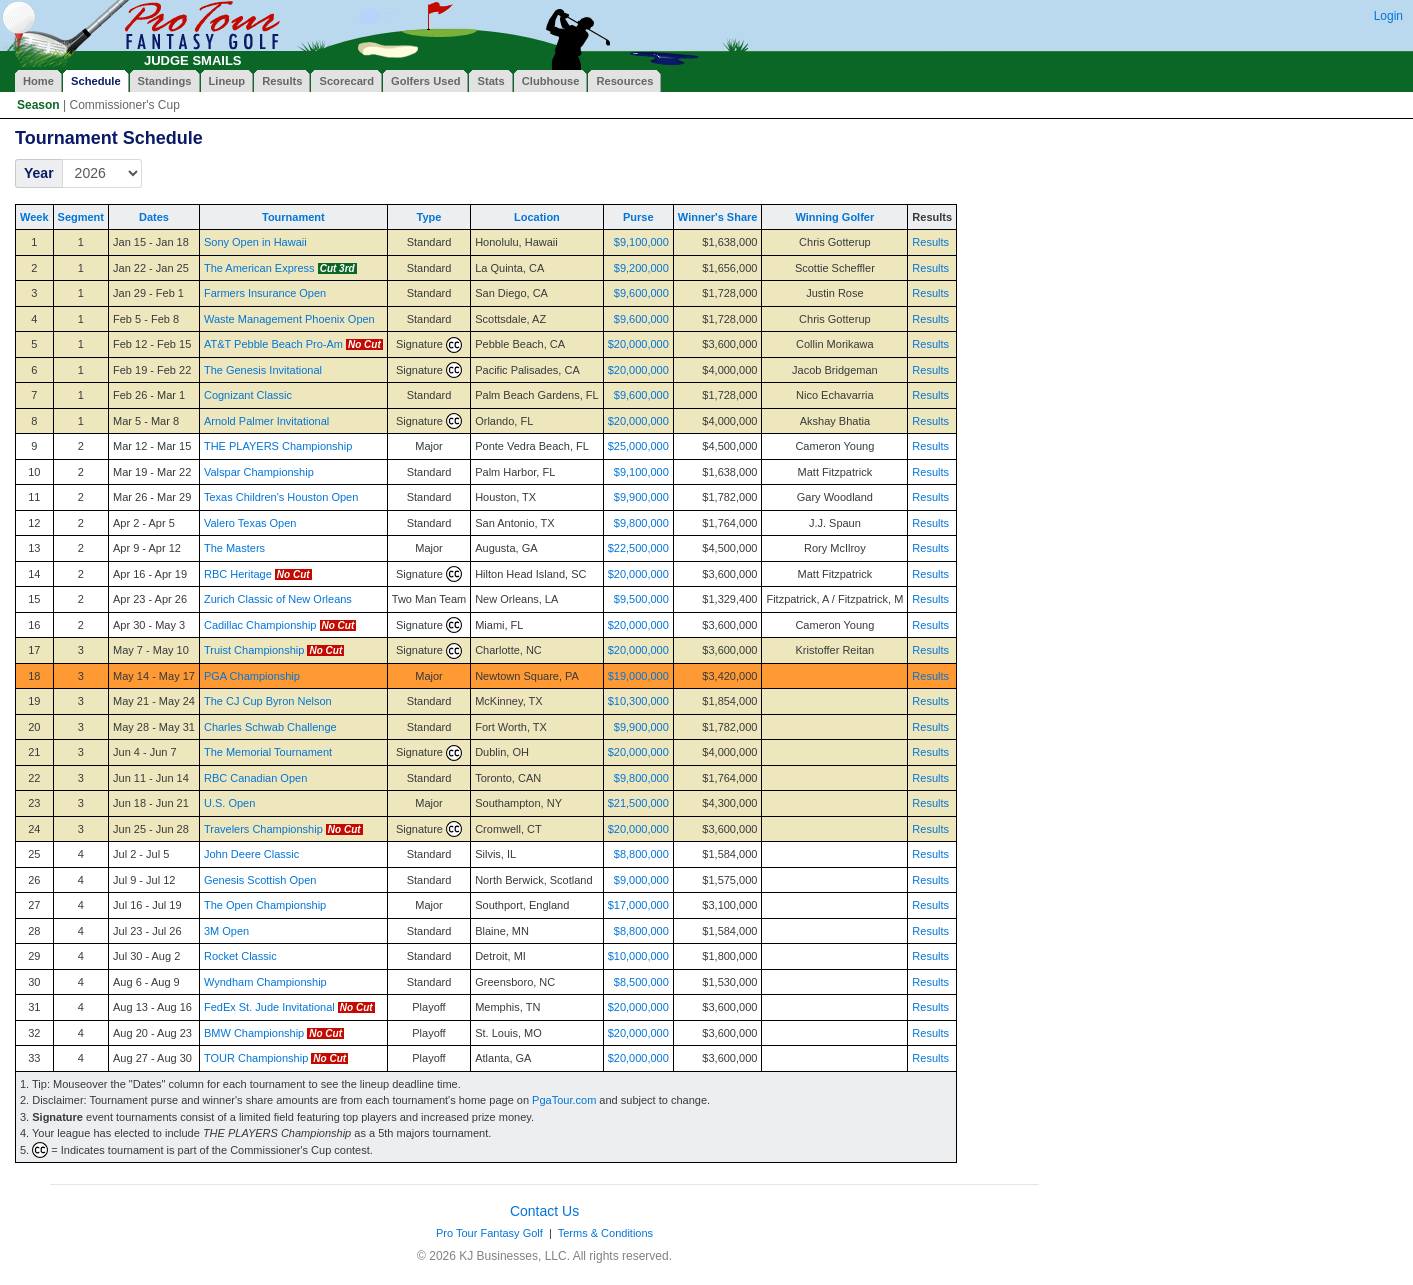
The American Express (259, 268)
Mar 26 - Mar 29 (152, 497)
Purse (638, 217)
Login (1388, 16)
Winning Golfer (835, 217)
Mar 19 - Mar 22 (152, 472)
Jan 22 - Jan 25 (151, 268)
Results (930, 242)
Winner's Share (718, 217)
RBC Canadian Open (255, 778)
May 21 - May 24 (154, 701)
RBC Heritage (238, 574)
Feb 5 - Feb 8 (146, 319)
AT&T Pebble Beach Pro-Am (273, 344)
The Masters (234, 548)
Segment (81, 217)
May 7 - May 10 (151, 650)
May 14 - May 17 (154, 676)
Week (34, 217)
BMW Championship (254, 1033)
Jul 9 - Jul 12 (144, 880)
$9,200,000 (641, 268)
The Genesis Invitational (263, 370)
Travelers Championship (263, 829)
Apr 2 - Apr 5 (144, 523)
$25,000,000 (638, 446)
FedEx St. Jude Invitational (269, 1007)
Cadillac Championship (260, 625)
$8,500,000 (641, 982)
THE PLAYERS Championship (278, 446)
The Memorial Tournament (268, 752)
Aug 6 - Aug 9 (146, 982)
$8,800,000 (641, 854)
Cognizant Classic (248, 395)
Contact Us (544, 1211)
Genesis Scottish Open (260, 880)
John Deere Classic (251, 854)
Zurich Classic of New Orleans (278, 599)
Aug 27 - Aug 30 (152, 1058)
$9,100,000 (641, 242)
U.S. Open (229, 803)
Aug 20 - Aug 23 (152, 1033)
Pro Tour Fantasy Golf (489, 1233)
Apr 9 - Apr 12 (147, 548)
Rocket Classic (240, 956)
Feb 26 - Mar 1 (149, 395)
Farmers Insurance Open (265, 293)
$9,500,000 (641, 599)
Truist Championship (254, 650)
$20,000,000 (638, 344)
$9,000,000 (641, 880)
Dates (154, 217)
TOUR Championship (256, 1058)
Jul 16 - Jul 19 (147, 905)
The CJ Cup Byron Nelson (268, 701)
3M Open (226, 931)
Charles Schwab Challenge (270, 727)
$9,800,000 (641, 523)
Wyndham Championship (265, 982)
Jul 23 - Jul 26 (147, 931)
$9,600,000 (641, 293)
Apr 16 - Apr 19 (150, 574)
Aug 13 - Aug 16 (152, 1007)
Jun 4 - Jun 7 (145, 752)
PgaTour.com (564, 1100)
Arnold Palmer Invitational (266, 421)
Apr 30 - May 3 (149, 625)
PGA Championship (252, 676)
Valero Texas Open (250, 523)
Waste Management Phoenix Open (289, 319)
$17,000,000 (638, 905)
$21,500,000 (638, 803)
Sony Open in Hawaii (255, 242)
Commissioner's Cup (124, 105)
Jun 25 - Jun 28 (151, 829)
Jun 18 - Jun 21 (151, 803)
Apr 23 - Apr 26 (150, 599)
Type (429, 217)
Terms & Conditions (605, 1233)
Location (537, 217)
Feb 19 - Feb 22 (152, 370)
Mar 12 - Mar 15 (152, 446)
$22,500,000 (638, 548)
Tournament (293, 217)
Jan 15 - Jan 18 (151, 242)
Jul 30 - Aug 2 (146, 956)
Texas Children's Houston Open (281, 497)
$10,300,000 (638, 701)
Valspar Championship (259, 472)
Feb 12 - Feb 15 (152, 344)
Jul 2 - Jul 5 (141, 854)
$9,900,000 (641, 497)
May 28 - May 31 (154, 727)
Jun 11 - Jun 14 (151, 778)
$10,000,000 (638, 956)
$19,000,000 (638, 676)
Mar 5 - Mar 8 (146, 421)
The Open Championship (265, 905)
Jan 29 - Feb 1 (148, 293)
